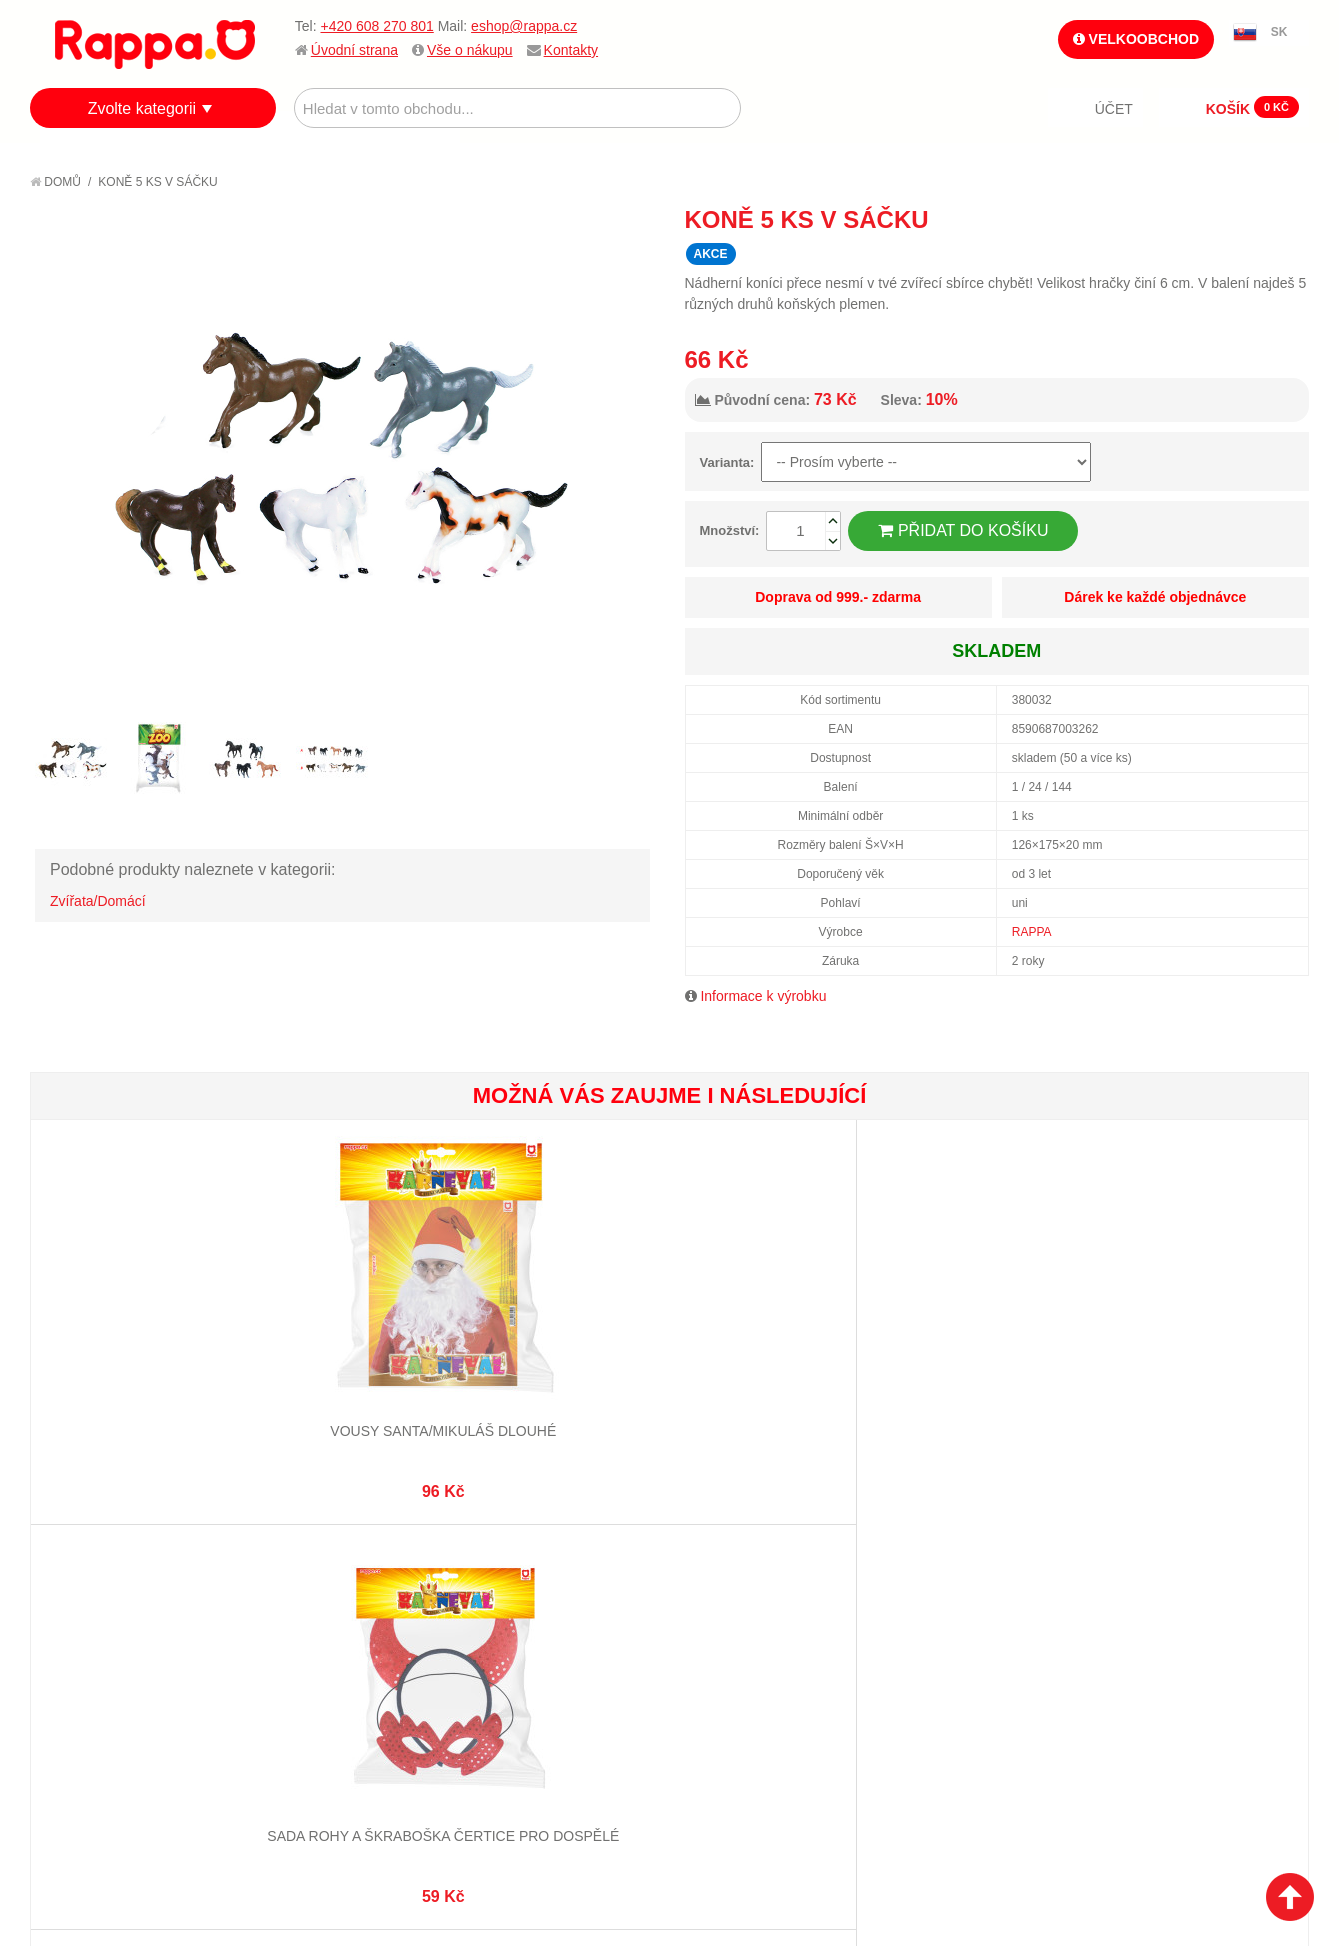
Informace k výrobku (763, 996)
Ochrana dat (94, 1665)
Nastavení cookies (620, 1830)
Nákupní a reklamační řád (137, 1615)
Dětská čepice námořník (1200, 1347)
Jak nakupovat (100, 1590)
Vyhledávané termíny (333, 1590)
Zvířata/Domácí (98, 901)
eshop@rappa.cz (524, 26)
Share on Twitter (1289, 219)
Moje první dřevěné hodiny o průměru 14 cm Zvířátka (988, 1366)
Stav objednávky (529, 1590)
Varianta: (727, 462)
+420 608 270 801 (376, 26)
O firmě (76, 1566)
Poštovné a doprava (119, 1640)
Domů (55, 182)
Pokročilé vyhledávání (339, 1615)
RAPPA (1032, 932)
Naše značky (93, 1690)
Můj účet (502, 1566)
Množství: (730, 530)
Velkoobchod (1136, 39)
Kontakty (571, 50)
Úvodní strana (354, 50)
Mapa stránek (307, 1566)
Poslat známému (1209, 219)
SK (1279, 32)
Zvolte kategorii (142, 108)
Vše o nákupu (470, 50)
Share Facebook (1249, 219)
